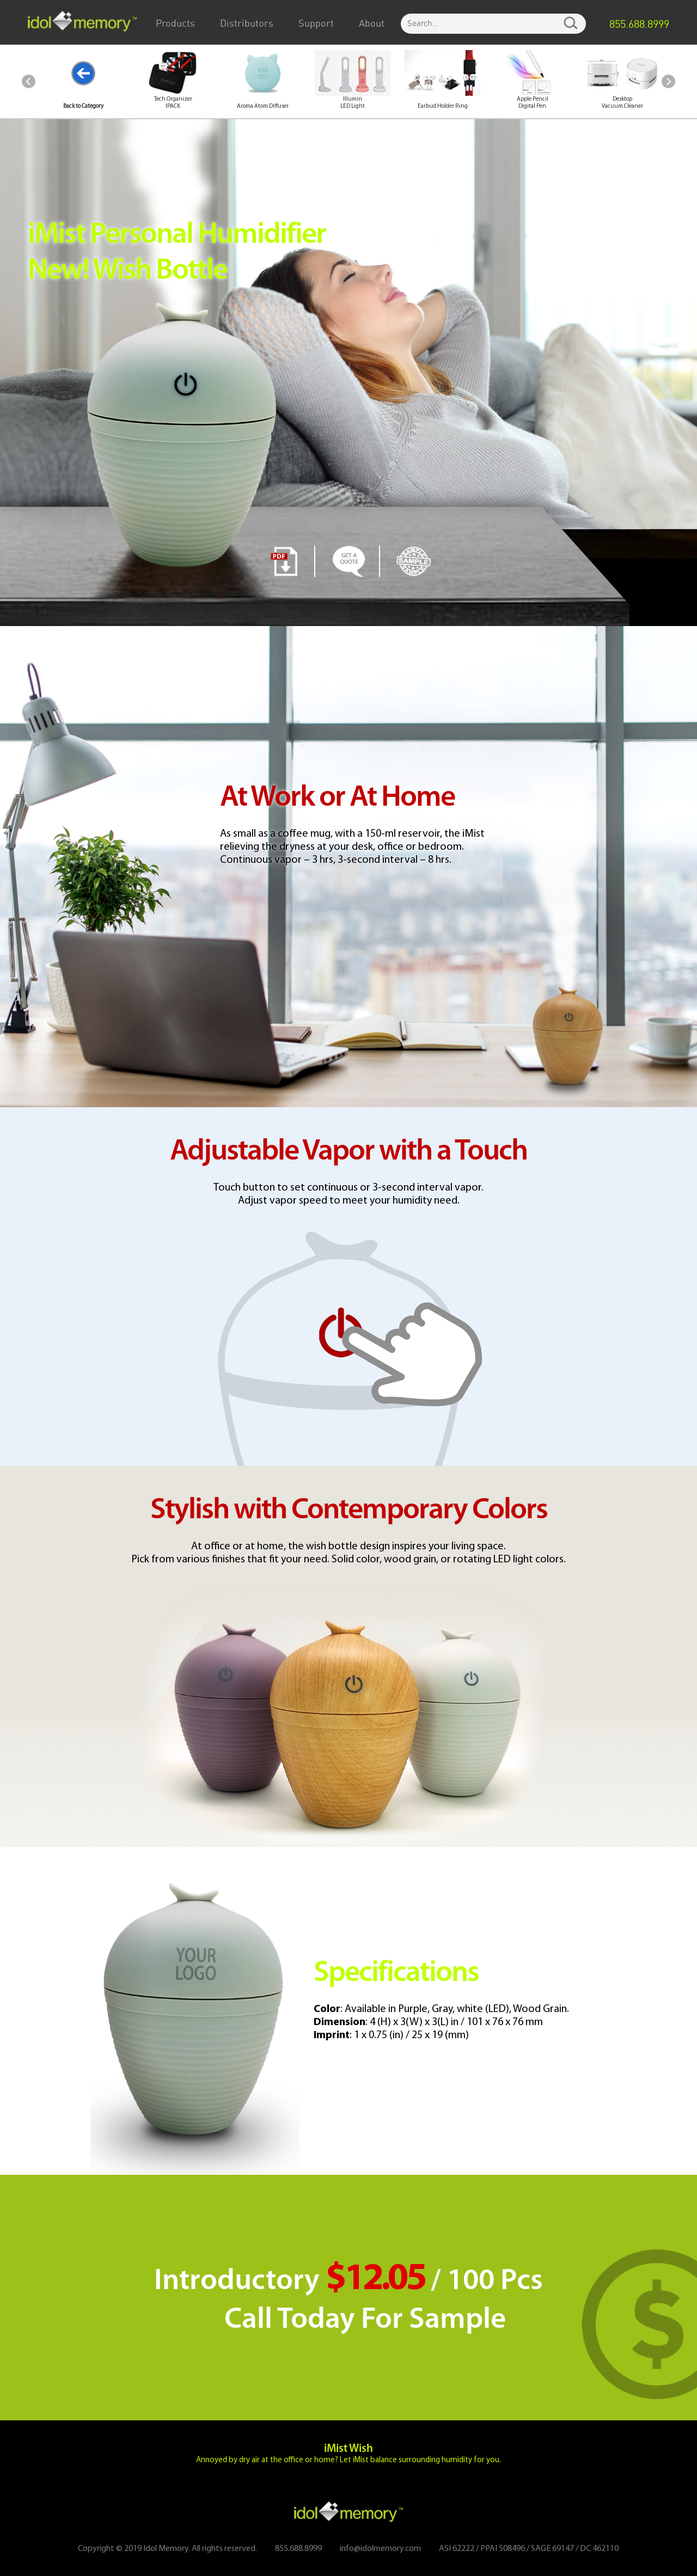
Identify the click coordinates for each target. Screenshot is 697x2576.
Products (175, 24)
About (371, 24)
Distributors (246, 24)
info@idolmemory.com (380, 2548)
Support (316, 24)
